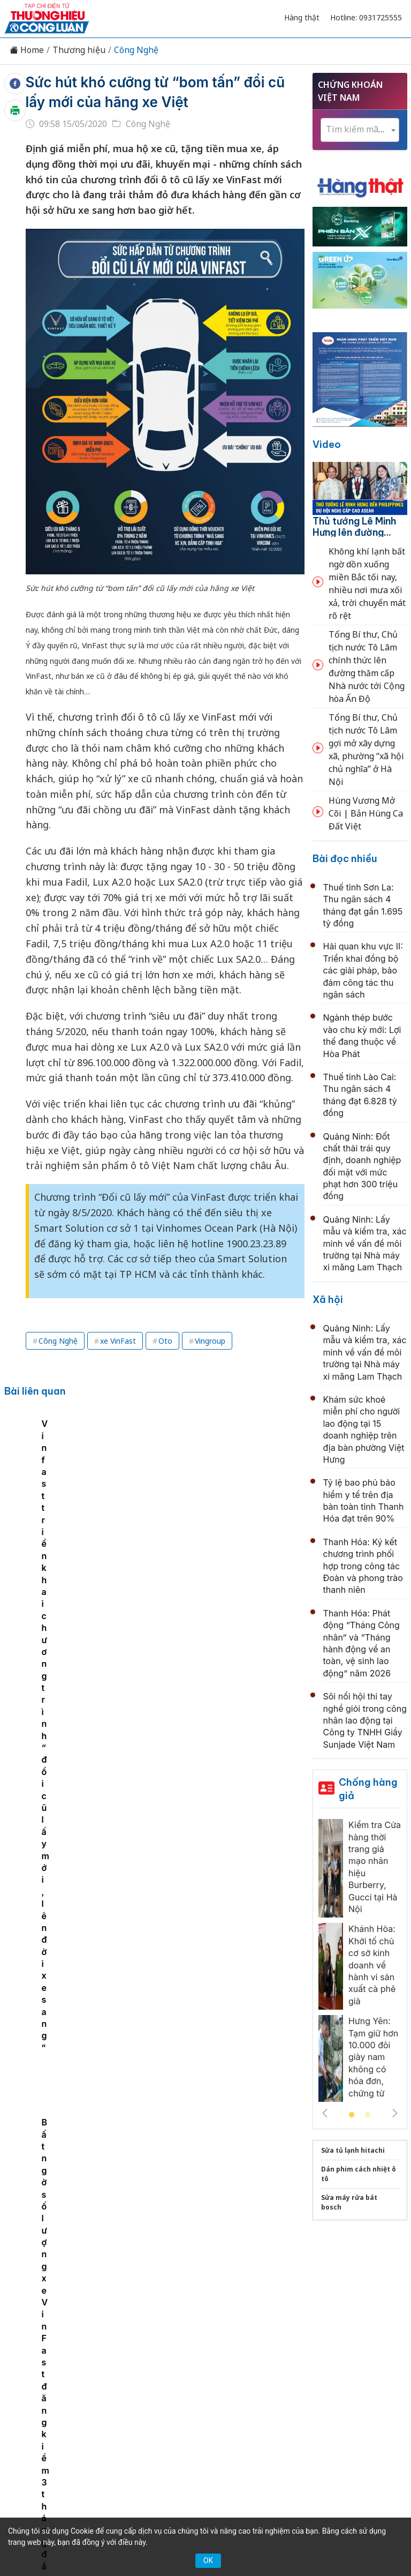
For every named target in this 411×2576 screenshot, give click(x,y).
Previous (324, 2113)
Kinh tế (84, 2307)
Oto (165, 1341)
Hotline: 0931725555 (366, 17)
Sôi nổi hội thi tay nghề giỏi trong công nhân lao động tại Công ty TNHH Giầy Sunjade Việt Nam (365, 1720)
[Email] (65, 2400)
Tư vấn (169, 2326)
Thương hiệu (78, 50)
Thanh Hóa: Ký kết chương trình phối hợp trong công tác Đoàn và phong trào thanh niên (363, 1566)
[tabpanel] (59, 1492)
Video (327, 444)
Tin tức (44, 2307)
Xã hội (328, 1299)
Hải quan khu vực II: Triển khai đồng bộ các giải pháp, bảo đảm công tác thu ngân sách (363, 970)
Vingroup (210, 1341)
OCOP (370, 2307)
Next (395, 2113)
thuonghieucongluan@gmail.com (193, 2419)
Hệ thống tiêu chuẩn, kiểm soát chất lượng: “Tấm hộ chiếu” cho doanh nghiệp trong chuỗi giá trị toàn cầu (194, 1637)
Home (27, 50)
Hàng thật (301, 17)
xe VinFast (118, 1341)
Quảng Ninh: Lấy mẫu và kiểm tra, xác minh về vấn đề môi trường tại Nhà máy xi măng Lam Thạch (365, 1243)
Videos (243, 2326)
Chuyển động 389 (208, 2307)
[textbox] (360, 129)
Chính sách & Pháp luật (300, 2307)
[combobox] (360, 130)
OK (208, 2560)
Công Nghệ (136, 50)
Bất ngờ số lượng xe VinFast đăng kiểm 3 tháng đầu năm (257, 1493)
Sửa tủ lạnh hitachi (353, 2150)
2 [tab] (367, 2115)
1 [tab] (351, 2115)
